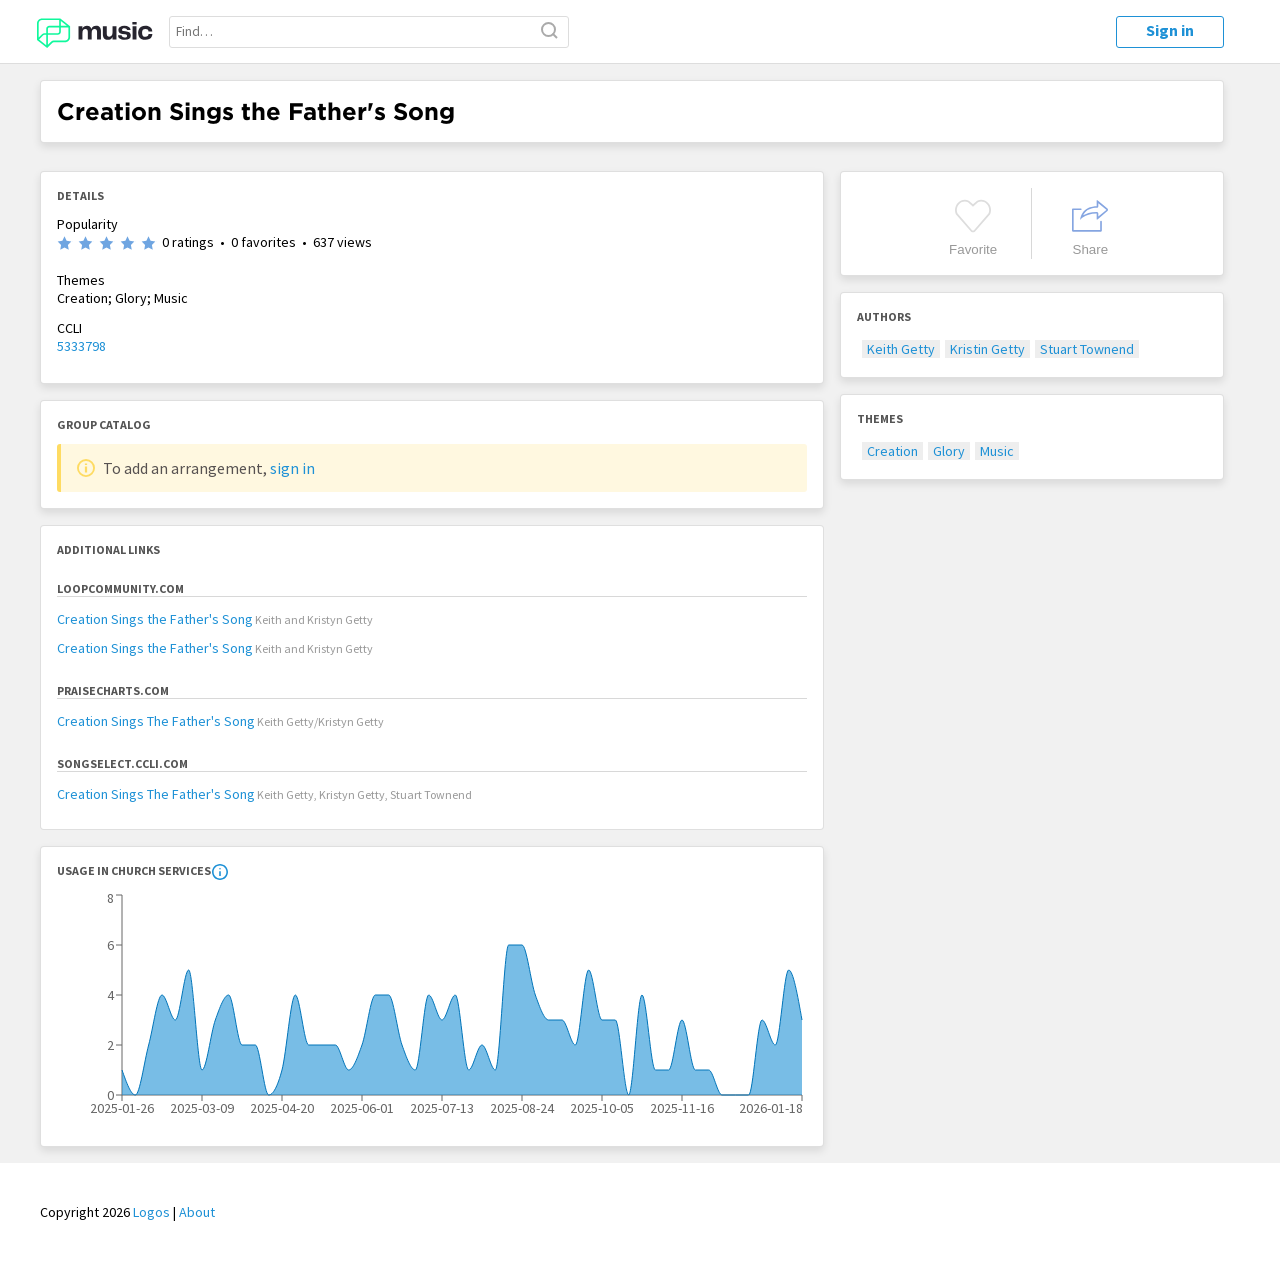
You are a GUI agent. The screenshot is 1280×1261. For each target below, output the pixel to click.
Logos (151, 1212)
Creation (892, 451)
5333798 (81, 346)
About (197, 1212)
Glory (949, 451)
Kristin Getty (987, 349)
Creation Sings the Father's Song (155, 619)
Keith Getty (901, 349)
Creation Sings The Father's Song (156, 721)
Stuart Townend (1087, 349)
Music (997, 451)
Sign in (1170, 30)
